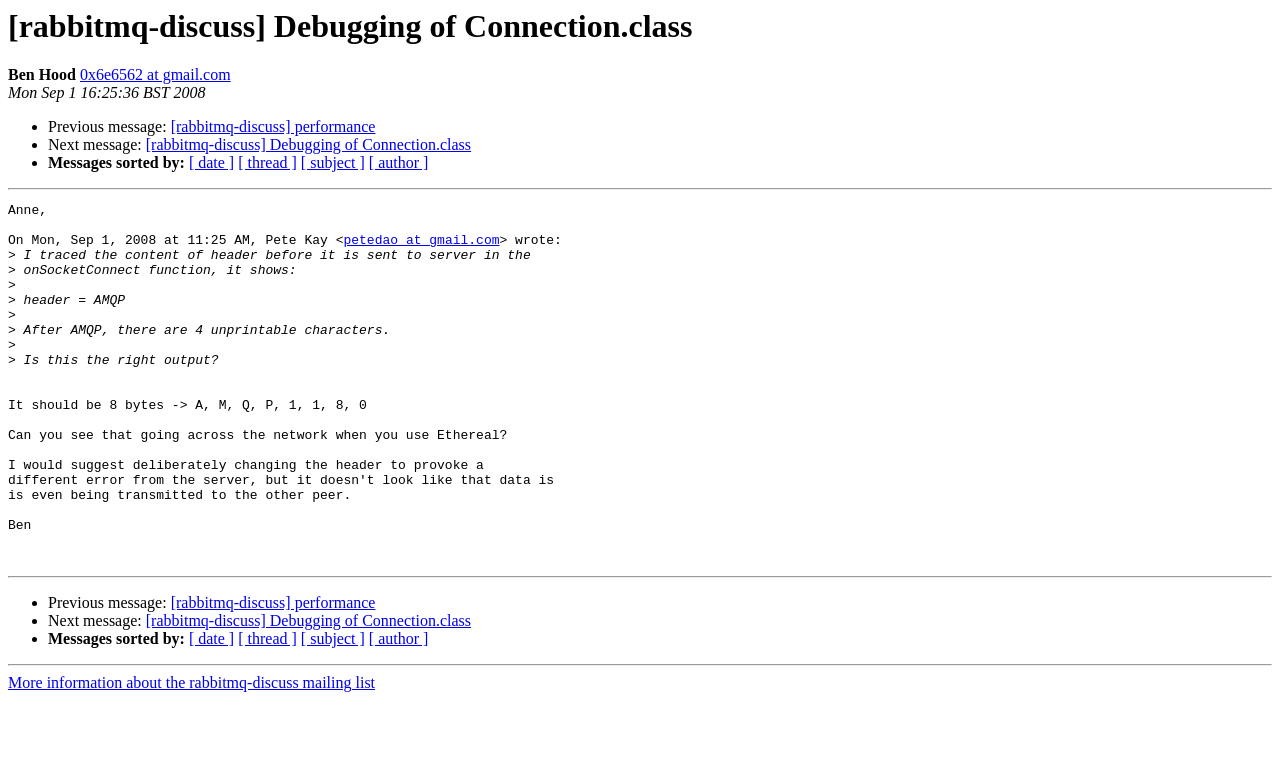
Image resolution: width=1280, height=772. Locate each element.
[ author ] (399, 162)
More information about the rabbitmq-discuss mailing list (191, 754)
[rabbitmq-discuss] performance (273, 126)
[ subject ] (333, 162)
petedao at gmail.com (421, 248)
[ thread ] (267, 162)
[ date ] (211, 162)
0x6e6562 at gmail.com (155, 74)
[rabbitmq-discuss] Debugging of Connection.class (308, 144)
